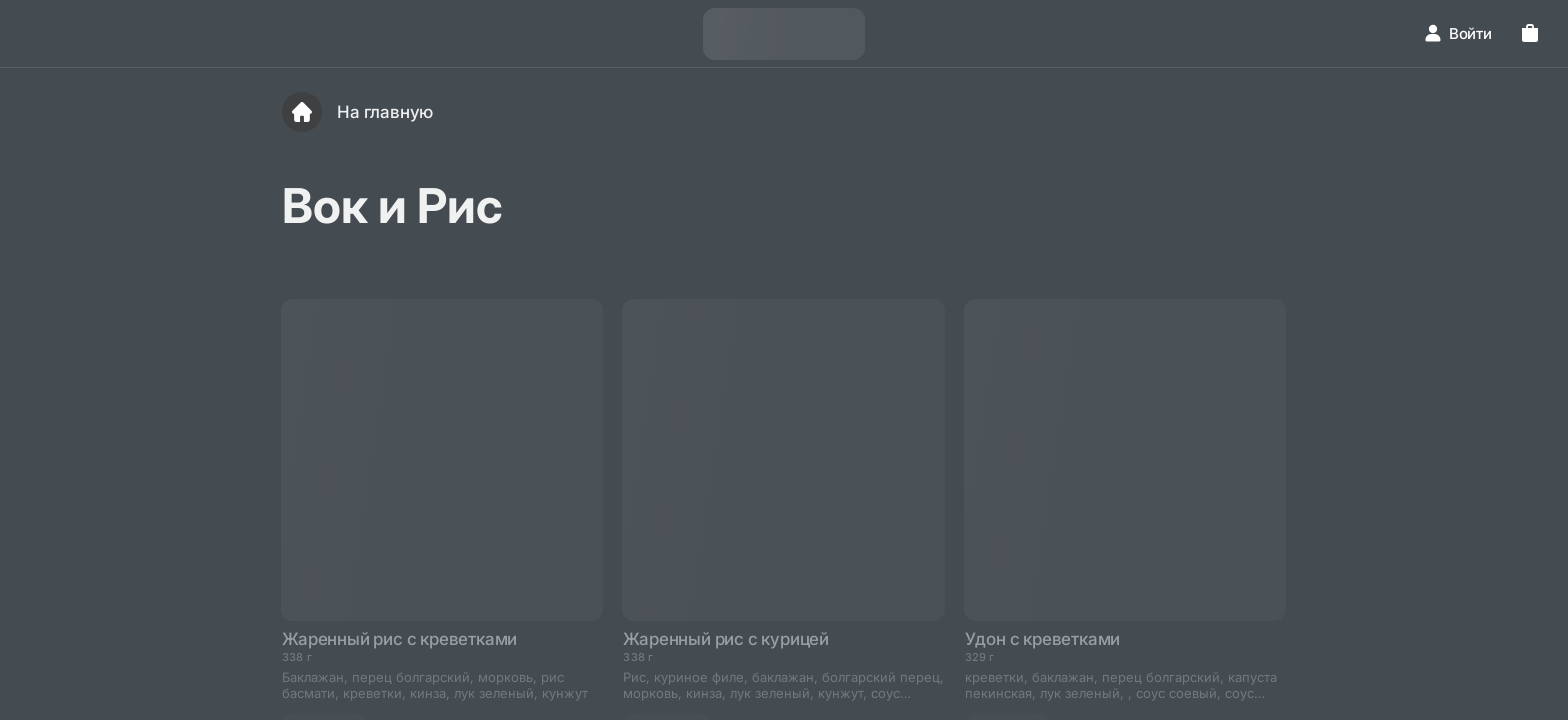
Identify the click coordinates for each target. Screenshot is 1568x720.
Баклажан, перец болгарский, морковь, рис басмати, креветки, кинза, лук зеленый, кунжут (435, 685)
